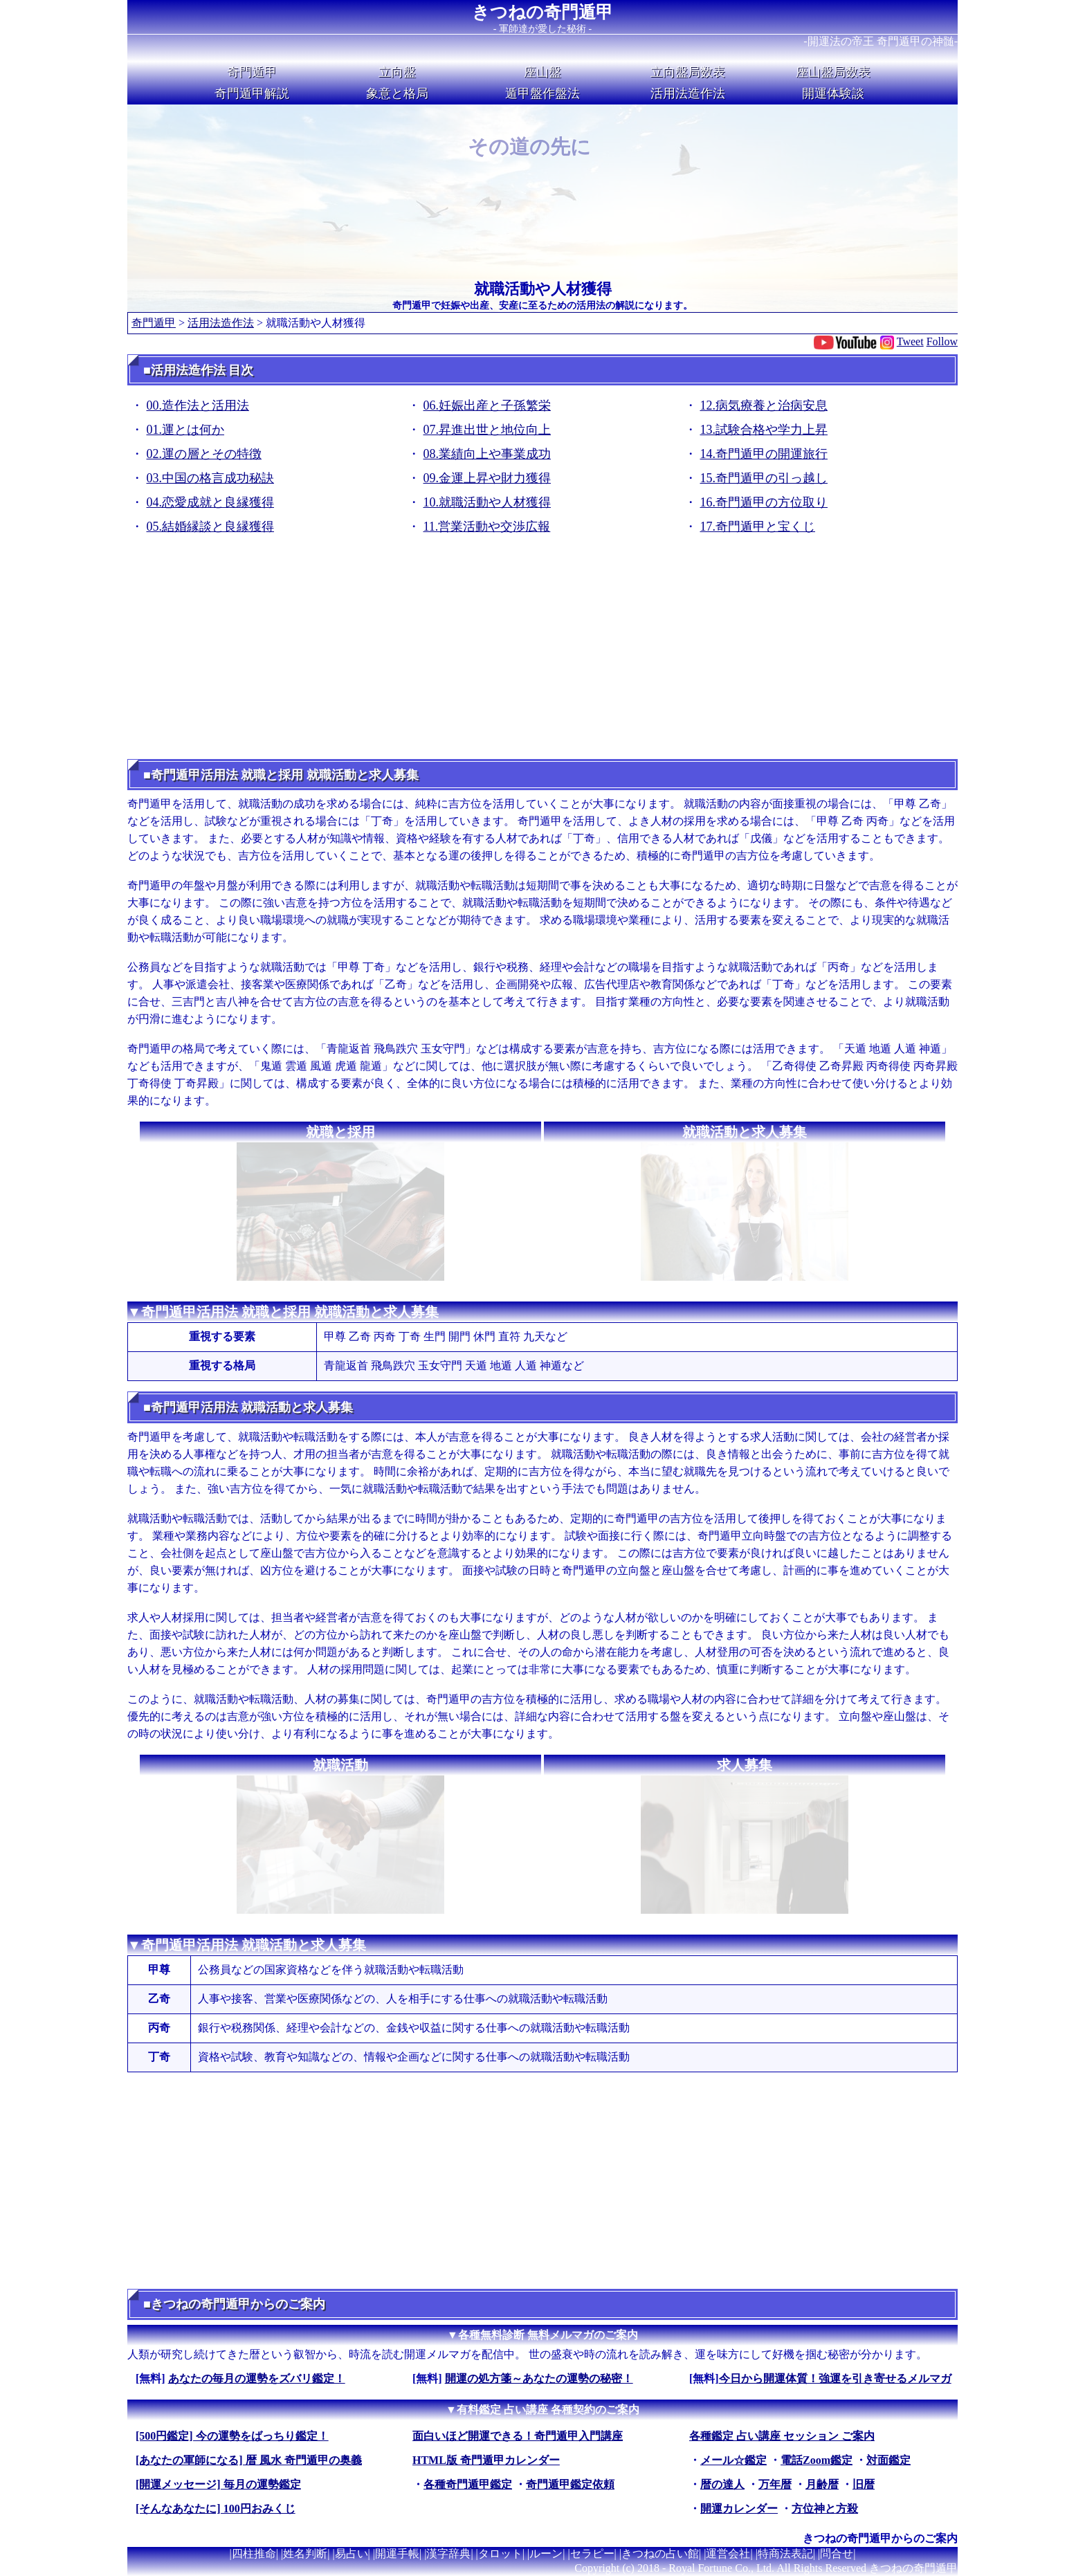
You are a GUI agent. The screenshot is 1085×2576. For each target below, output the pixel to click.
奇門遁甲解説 (252, 93)
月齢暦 (822, 2484)
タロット (500, 2553)
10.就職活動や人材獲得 (487, 502)
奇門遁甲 (252, 72)
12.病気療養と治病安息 (764, 405)
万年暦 (775, 2484)
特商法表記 (785, 2553)
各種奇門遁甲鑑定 (467, 2484)
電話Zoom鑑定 (816, 2460)
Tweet (910, 341)
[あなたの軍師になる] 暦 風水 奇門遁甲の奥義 (249, 2460)
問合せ (836, 2553)
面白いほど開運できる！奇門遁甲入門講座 (517, 2436)
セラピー (592, 2553)
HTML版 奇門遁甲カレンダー (486, 2460)
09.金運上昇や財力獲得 (487, 478)
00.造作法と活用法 (198, 405)
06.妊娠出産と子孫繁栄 (487, 405)
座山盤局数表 (833, 72)
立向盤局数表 (687, 72)
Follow (942, 341)
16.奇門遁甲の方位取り (764, 502)
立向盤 (397, 72)
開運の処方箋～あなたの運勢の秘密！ (539, 2378)
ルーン (546, 2553)
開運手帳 (397, 2553)
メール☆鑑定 (733, 2460)
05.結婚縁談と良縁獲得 (211, 526)
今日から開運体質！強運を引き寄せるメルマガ (835, 2378)
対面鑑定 (888, 2460)
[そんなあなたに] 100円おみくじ (215, 2508)
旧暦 (863, 2484)
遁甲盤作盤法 (542, 93)
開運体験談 (833, 93)
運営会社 (728, 2553)
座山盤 (542, 72)
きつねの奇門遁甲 (542, 12)
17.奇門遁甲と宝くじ (758, 526)
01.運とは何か (186, 430)
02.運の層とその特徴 (204, 454)
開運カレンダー (739, 2508)
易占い (351, 2553)
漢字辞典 (448, 2553)
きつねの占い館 (660, 2553)
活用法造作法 (687, 93)
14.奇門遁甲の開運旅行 (764, 454)
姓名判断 (305, 2553)
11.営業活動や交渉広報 (487, 526)
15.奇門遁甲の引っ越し (764, 478)
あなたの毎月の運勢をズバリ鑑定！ (256, 2378)
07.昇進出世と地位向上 (487, 430)
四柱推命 (254, 2553)
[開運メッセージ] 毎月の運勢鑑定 (218, 2484)
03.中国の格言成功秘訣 (211, 478)
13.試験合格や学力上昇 (764, 430)
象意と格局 (397, 93)
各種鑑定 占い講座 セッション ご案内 (782, 2436)
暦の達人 (722, 2484)
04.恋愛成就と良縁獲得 (211, 502)
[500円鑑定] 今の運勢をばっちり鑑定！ (232, 2436)
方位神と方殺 (825, 2508)
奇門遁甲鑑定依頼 (570, 2484)
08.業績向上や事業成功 (487, 454)
